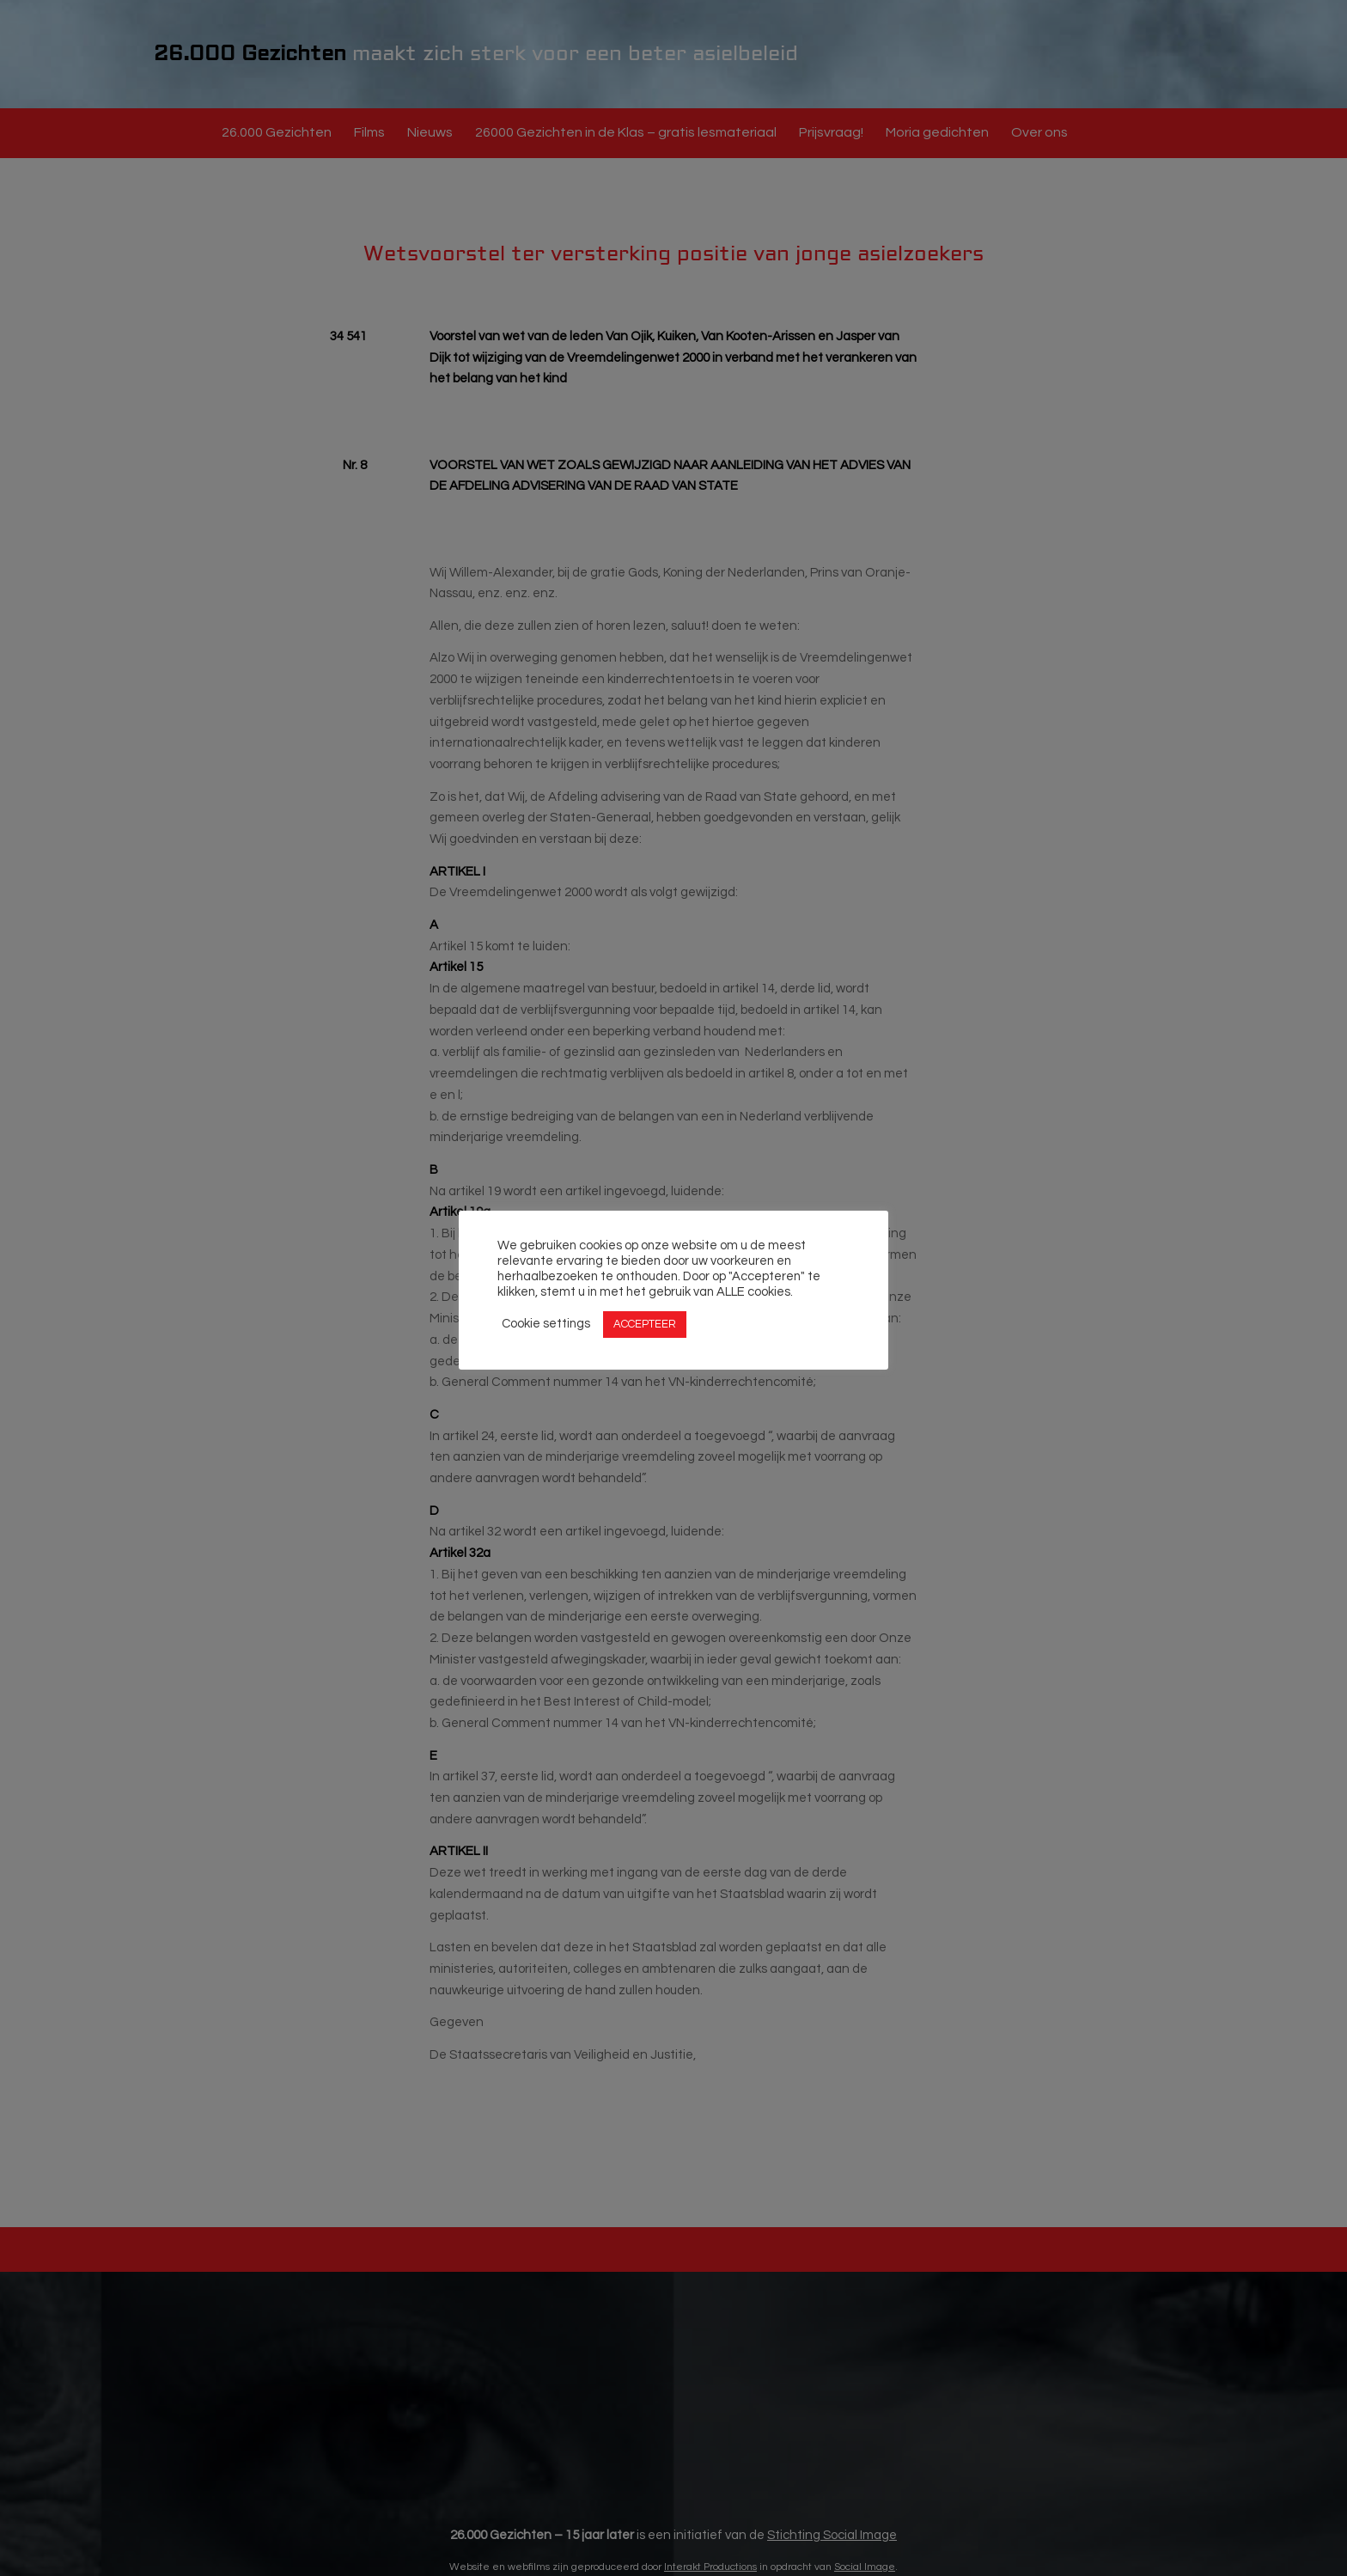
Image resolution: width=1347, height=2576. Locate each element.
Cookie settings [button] (546, 1323)
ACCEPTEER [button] (644, 1324)
